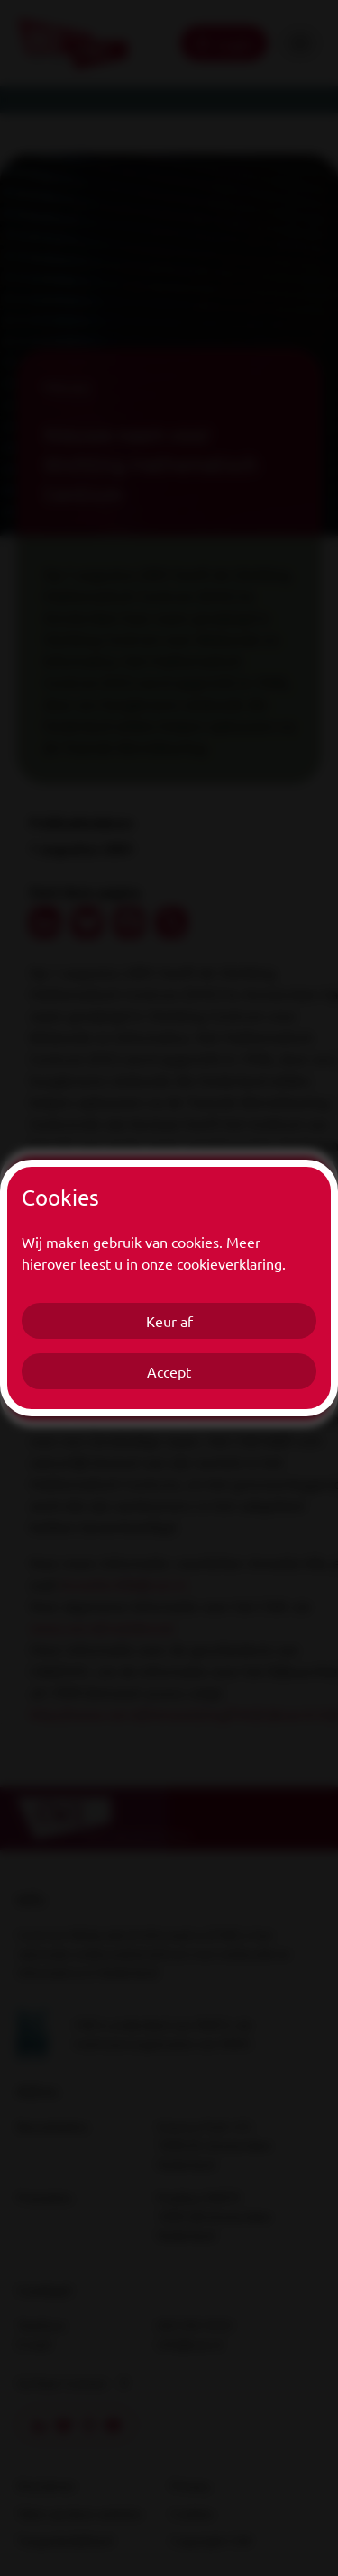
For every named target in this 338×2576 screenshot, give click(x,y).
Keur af (169, 1321)
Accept (169, 1371)
